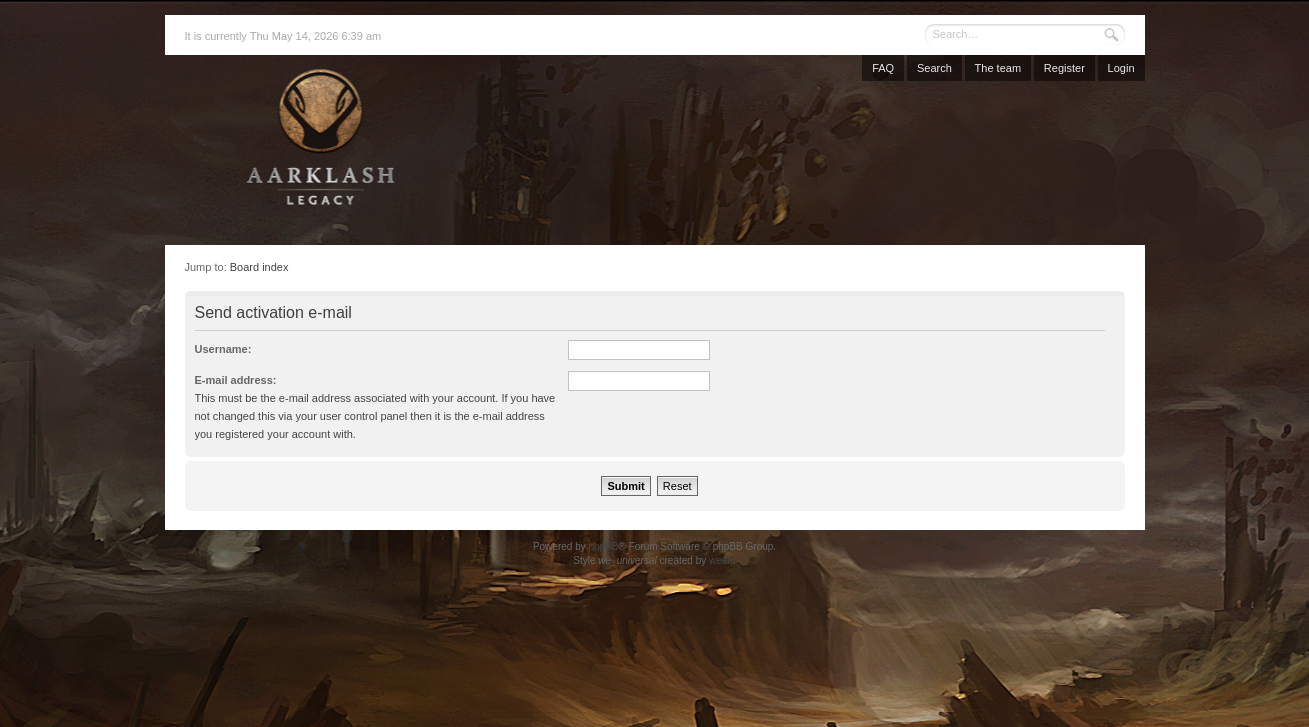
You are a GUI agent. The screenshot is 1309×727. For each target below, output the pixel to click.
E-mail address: (236, 380)
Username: (223, 349)
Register (1064, 68)
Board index (259, 267)
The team (998, 68)
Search (934, 68)
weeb (721, 560)
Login (1121, 68)
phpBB (603, 546)
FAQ (883, 68)
